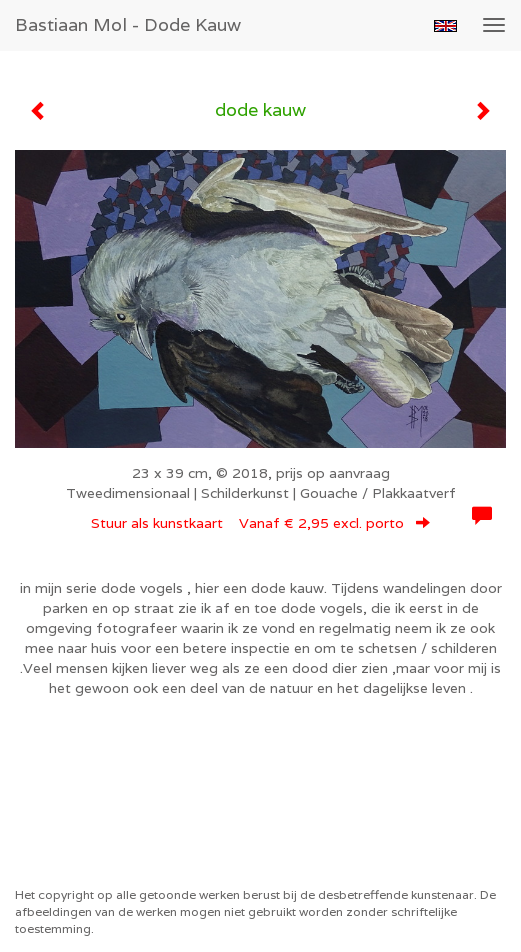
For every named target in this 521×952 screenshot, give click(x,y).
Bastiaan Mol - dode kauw (128, 24)
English (445, 26)
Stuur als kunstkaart (260, 523)
